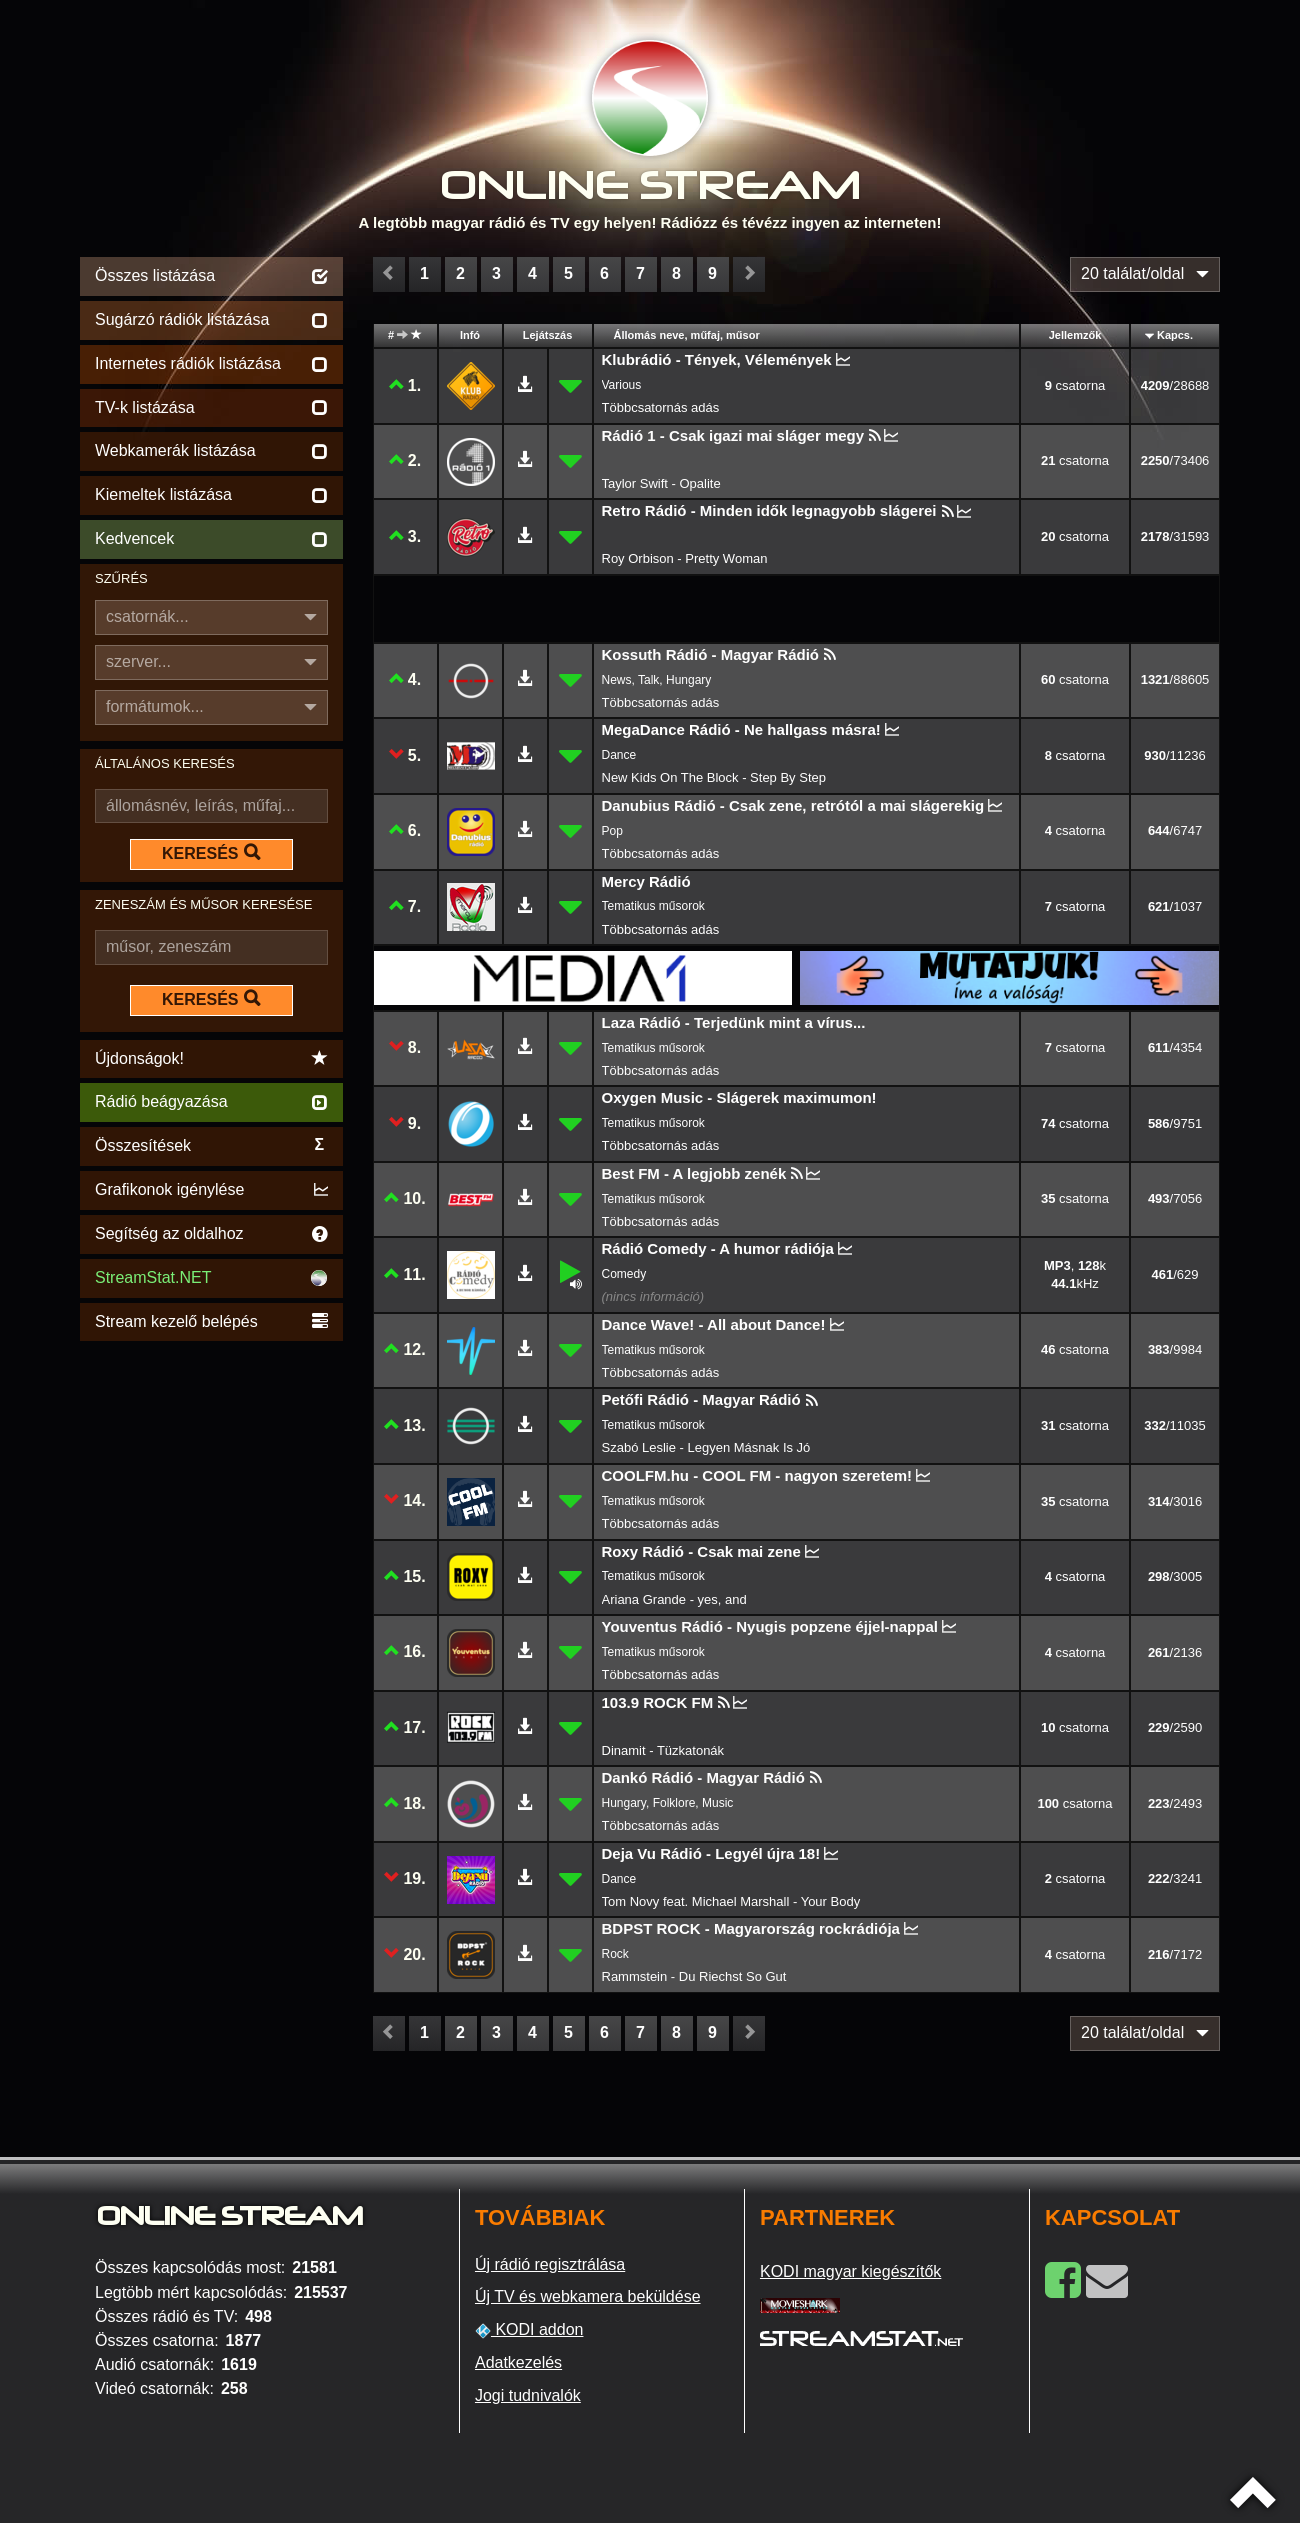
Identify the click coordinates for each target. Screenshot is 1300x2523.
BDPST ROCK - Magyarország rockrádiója (751, 1928)
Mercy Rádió (646, 881)
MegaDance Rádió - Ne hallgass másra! (741, 729)
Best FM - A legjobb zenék (694, 1173)
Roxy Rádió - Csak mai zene (701, 1551)
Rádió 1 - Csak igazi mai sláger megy (733, 435)
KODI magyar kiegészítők (850, 2271)
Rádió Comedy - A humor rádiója (718, 1248)
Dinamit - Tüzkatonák (663, 1750)
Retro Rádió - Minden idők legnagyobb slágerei (769, 510)
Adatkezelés (518, 2362)
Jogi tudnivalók (528, 2395)
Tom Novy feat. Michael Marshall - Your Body (731, 1901)
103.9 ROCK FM (658, 1702)
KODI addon (529, 2330)
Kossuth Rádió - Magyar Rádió (711, 654)
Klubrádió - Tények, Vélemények (717, 359)
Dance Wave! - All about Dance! (714, 1324)
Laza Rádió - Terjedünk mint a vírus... (734, 1022)
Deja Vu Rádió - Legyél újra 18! (711, 1853)
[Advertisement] (211, 1646)
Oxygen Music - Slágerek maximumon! (739, 1097)
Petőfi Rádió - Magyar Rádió (701, 1399)
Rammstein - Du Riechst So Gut (694, 1976)
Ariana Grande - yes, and (674, 1599)
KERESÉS (211, 853)
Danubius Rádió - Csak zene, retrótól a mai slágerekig (793, 805)
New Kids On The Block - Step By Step (714, 777)
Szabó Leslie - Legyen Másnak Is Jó (706, 1447)
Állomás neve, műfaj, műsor (687, 335)
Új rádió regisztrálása (550, 2264)
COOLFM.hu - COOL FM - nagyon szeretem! (757, 1475)
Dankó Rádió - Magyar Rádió (703, 1777)
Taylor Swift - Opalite (661, 483)
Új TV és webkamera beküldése (588, 2296)
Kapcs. (1175, 335)
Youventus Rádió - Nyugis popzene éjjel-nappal (770, 1626)
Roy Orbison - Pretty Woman (685, 558)
